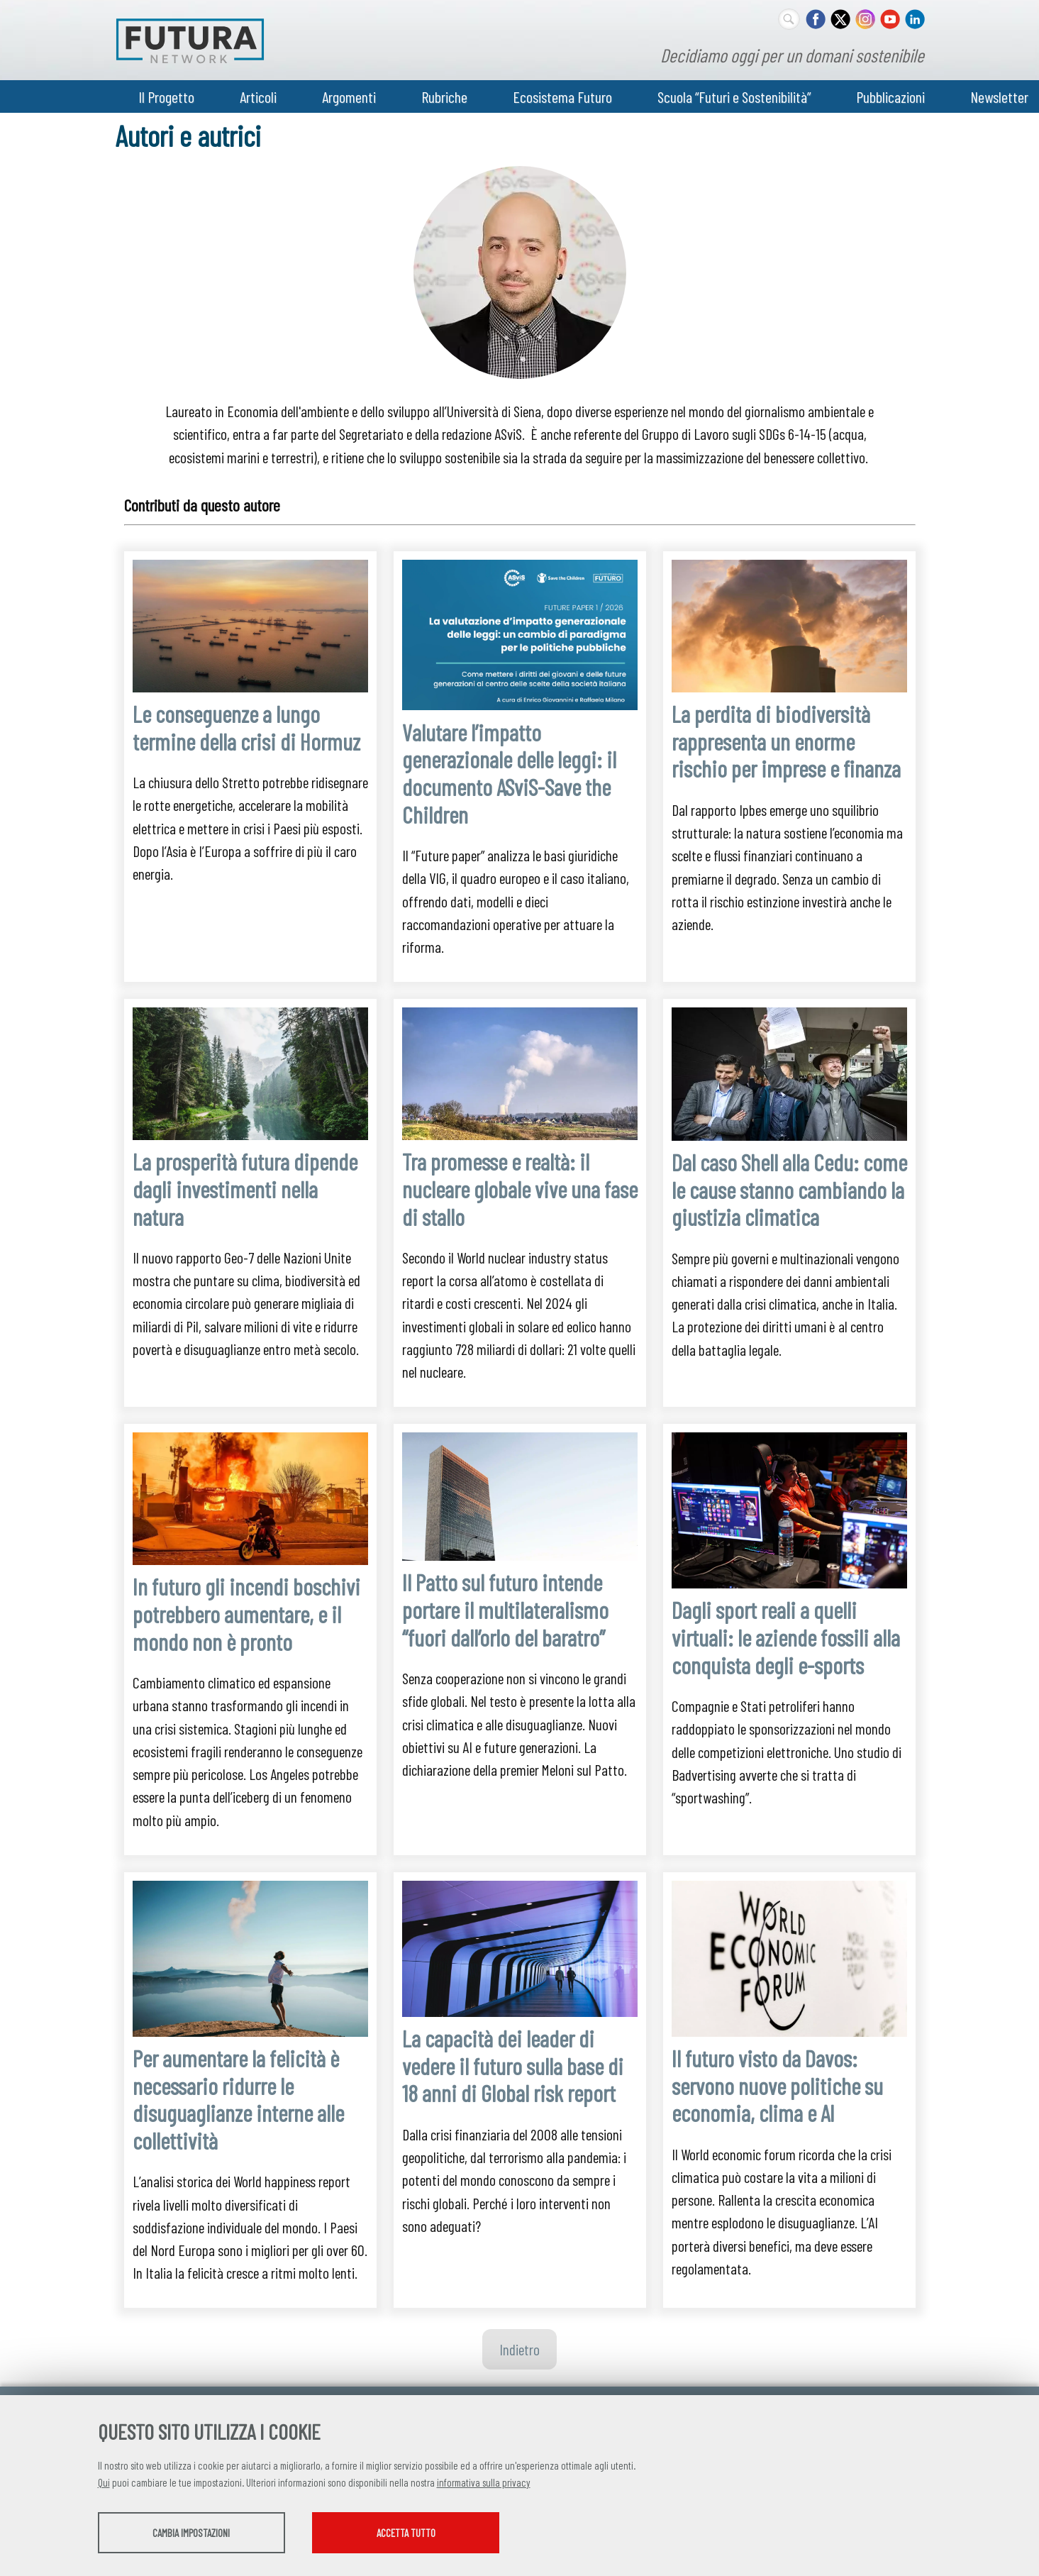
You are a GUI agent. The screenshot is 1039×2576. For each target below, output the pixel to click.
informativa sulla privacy (483, 2483)
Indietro (519, 2349)
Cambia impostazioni (209, 2534)
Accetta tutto (464, 2534)
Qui (104, 2483)
